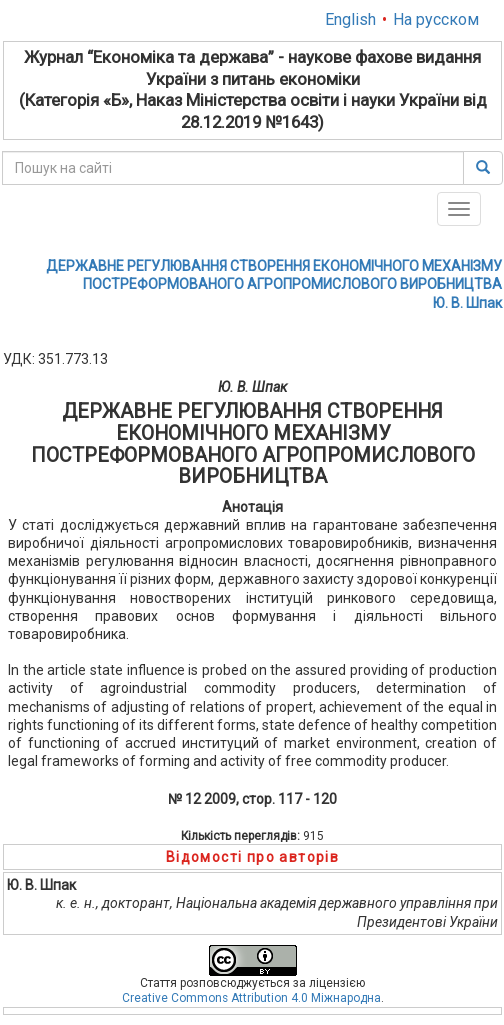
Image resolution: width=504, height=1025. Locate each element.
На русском (436, 19)
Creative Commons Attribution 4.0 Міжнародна (251, 998)
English (350, 19)
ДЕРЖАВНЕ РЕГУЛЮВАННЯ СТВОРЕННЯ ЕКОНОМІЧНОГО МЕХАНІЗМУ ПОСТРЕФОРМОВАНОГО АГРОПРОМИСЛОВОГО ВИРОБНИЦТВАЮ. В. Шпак (274, 284)
